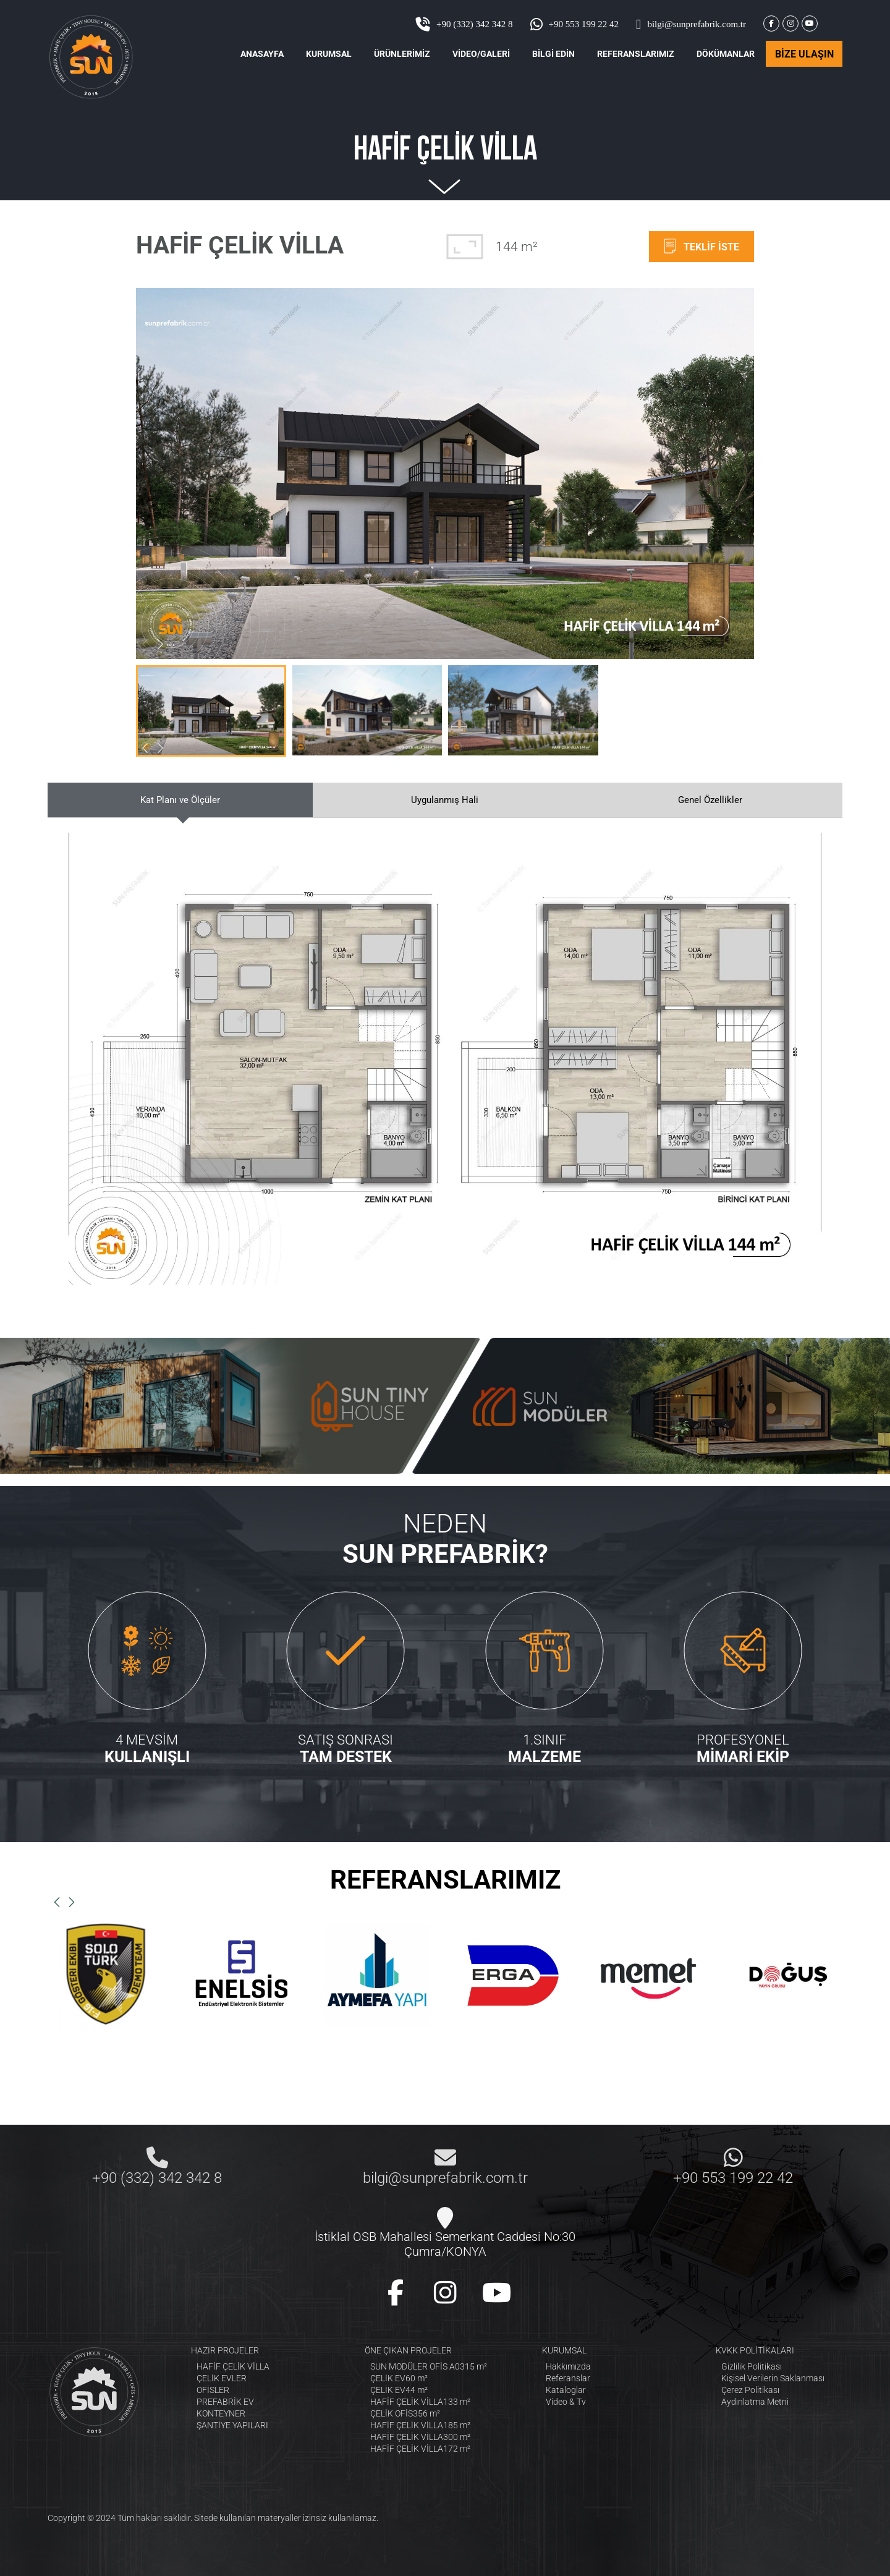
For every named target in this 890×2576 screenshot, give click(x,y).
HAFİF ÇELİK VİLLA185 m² (420, 2425)
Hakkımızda (568, 2366)
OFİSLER (213, 2390)
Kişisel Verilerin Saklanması (772, 2378)
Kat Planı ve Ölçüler (180, 800)
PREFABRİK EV (225, 2402)
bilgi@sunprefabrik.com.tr (691, 24)
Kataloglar (566, 2390)
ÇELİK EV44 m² (399, 2390)
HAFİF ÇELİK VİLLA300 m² (420, 2437)
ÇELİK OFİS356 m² (405, 2413)
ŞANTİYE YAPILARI (232, 2425)
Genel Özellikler (710, 800)
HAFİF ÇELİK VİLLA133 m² (420, 2402)
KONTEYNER (221, 2413)
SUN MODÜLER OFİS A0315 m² (428, 2366)
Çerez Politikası (750, 2390)
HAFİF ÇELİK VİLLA (233, 2366)
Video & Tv (566, 2402)
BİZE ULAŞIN (804, 54)
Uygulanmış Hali (444, 800)
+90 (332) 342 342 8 (464, 24)
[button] (160, 644)
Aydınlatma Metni (755, 2402)
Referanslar (568, 2378)
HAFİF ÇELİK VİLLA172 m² (420, 2449)
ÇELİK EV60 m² (399, 2378)
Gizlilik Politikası (751, 2366)
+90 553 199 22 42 (574, 24)
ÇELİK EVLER (222, 2378)
